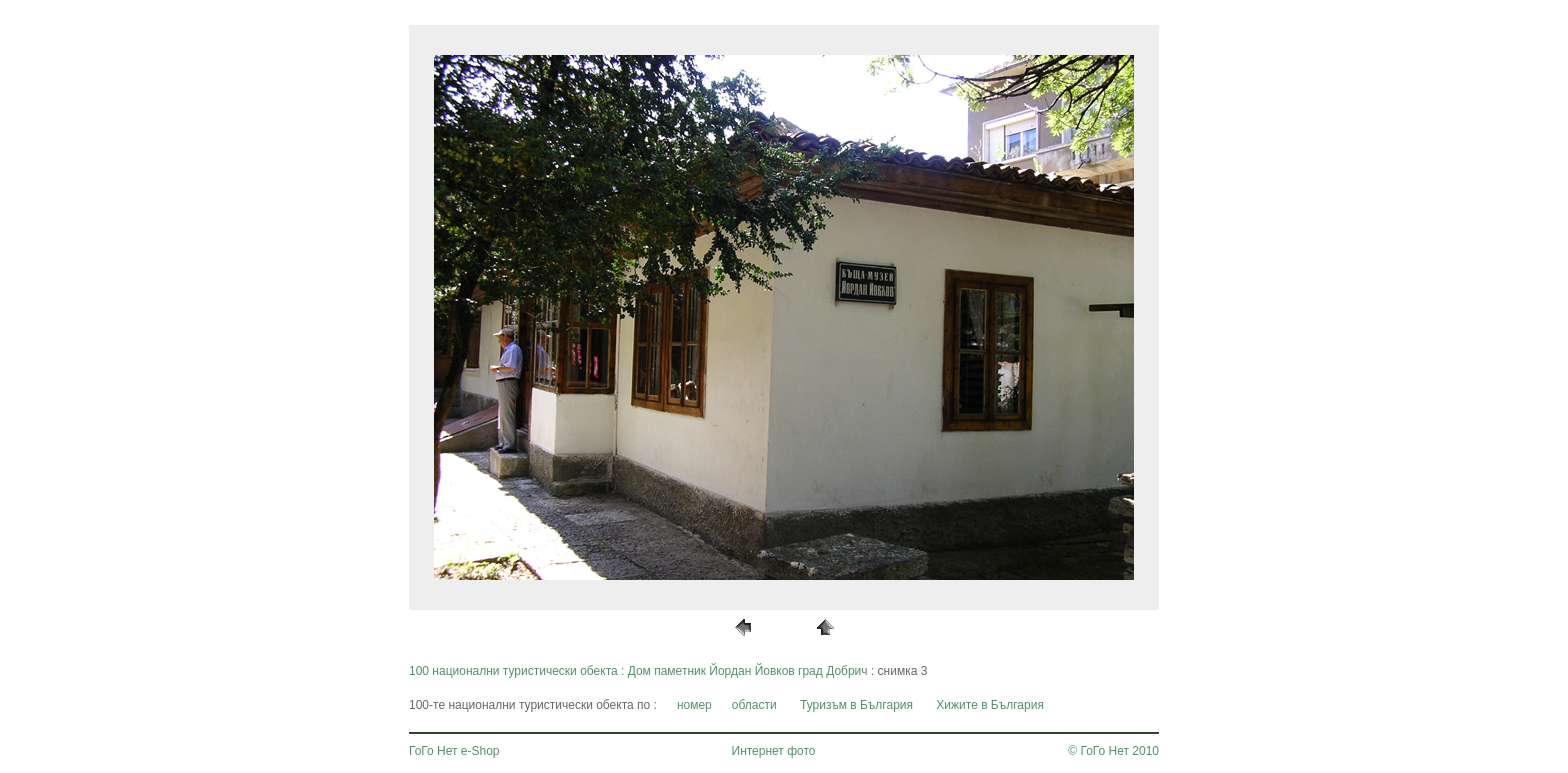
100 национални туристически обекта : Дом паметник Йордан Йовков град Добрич (638, 671)
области (754, 705)
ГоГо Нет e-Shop (454, 751)
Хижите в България (990, 705)
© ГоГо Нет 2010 (1113, 751)
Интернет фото (774, 751)
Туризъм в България (856, 705)
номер (694, 705)
